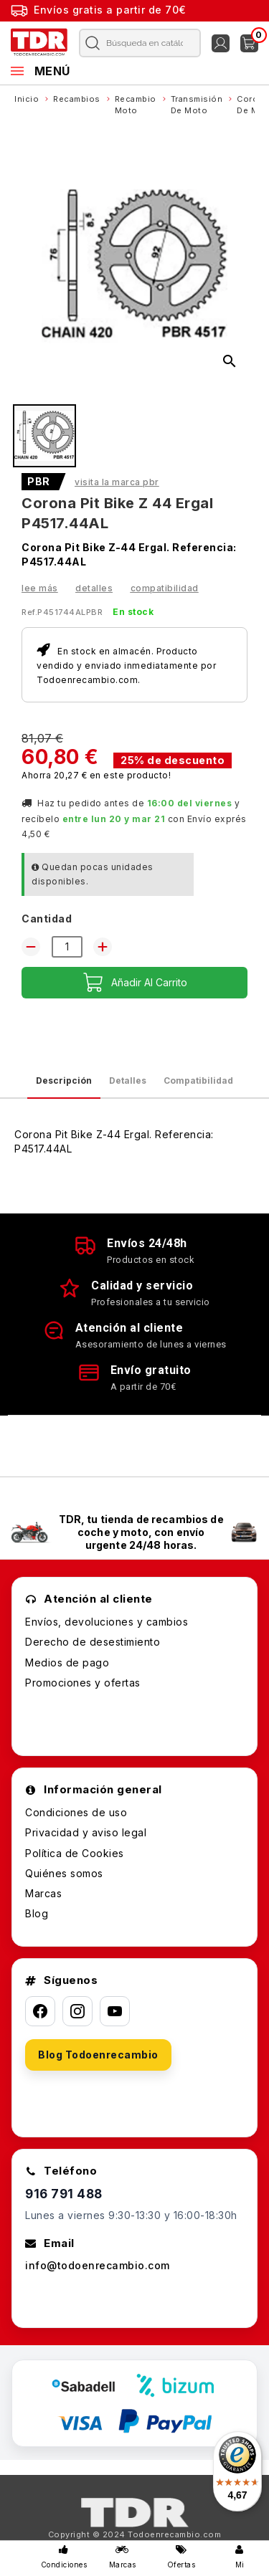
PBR (38, 481)
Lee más (40, 588)
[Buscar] (137, 43)
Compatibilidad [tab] (198, 1080)
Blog (36, 1913)
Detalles (94, 588)
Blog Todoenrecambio (98, 2054)
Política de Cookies (74, 1853)
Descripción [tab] (64, 1080)
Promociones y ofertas (83, 1682)
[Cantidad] (67, 947)
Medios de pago (67, 1662)
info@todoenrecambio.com (97, 2265)
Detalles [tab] (127, 1080)
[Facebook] (40, 2011)
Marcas (43, 1893)
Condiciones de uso (76, 1812)
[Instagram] (77, 2011)
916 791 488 (64, 2194)
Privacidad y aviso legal (85, 1832)
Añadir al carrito (134, 982)
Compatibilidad (165, 588)
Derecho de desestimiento (92, 1642)
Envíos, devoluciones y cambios (106, 1622)
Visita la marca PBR (117, 482)
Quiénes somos (64, 1873)
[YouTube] (115, 2011)
